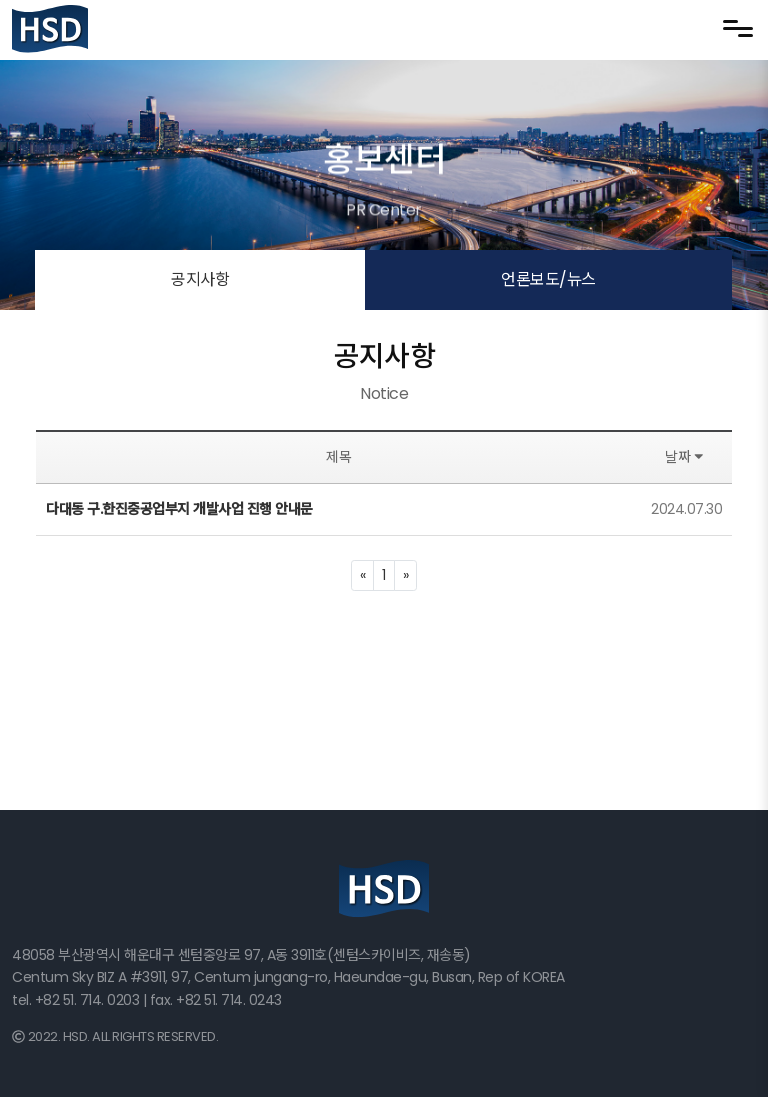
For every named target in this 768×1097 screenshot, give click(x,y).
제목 (338, 457)
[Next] (406, 575)
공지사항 (200, 279)
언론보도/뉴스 (548, 279)
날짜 (686, 457)
